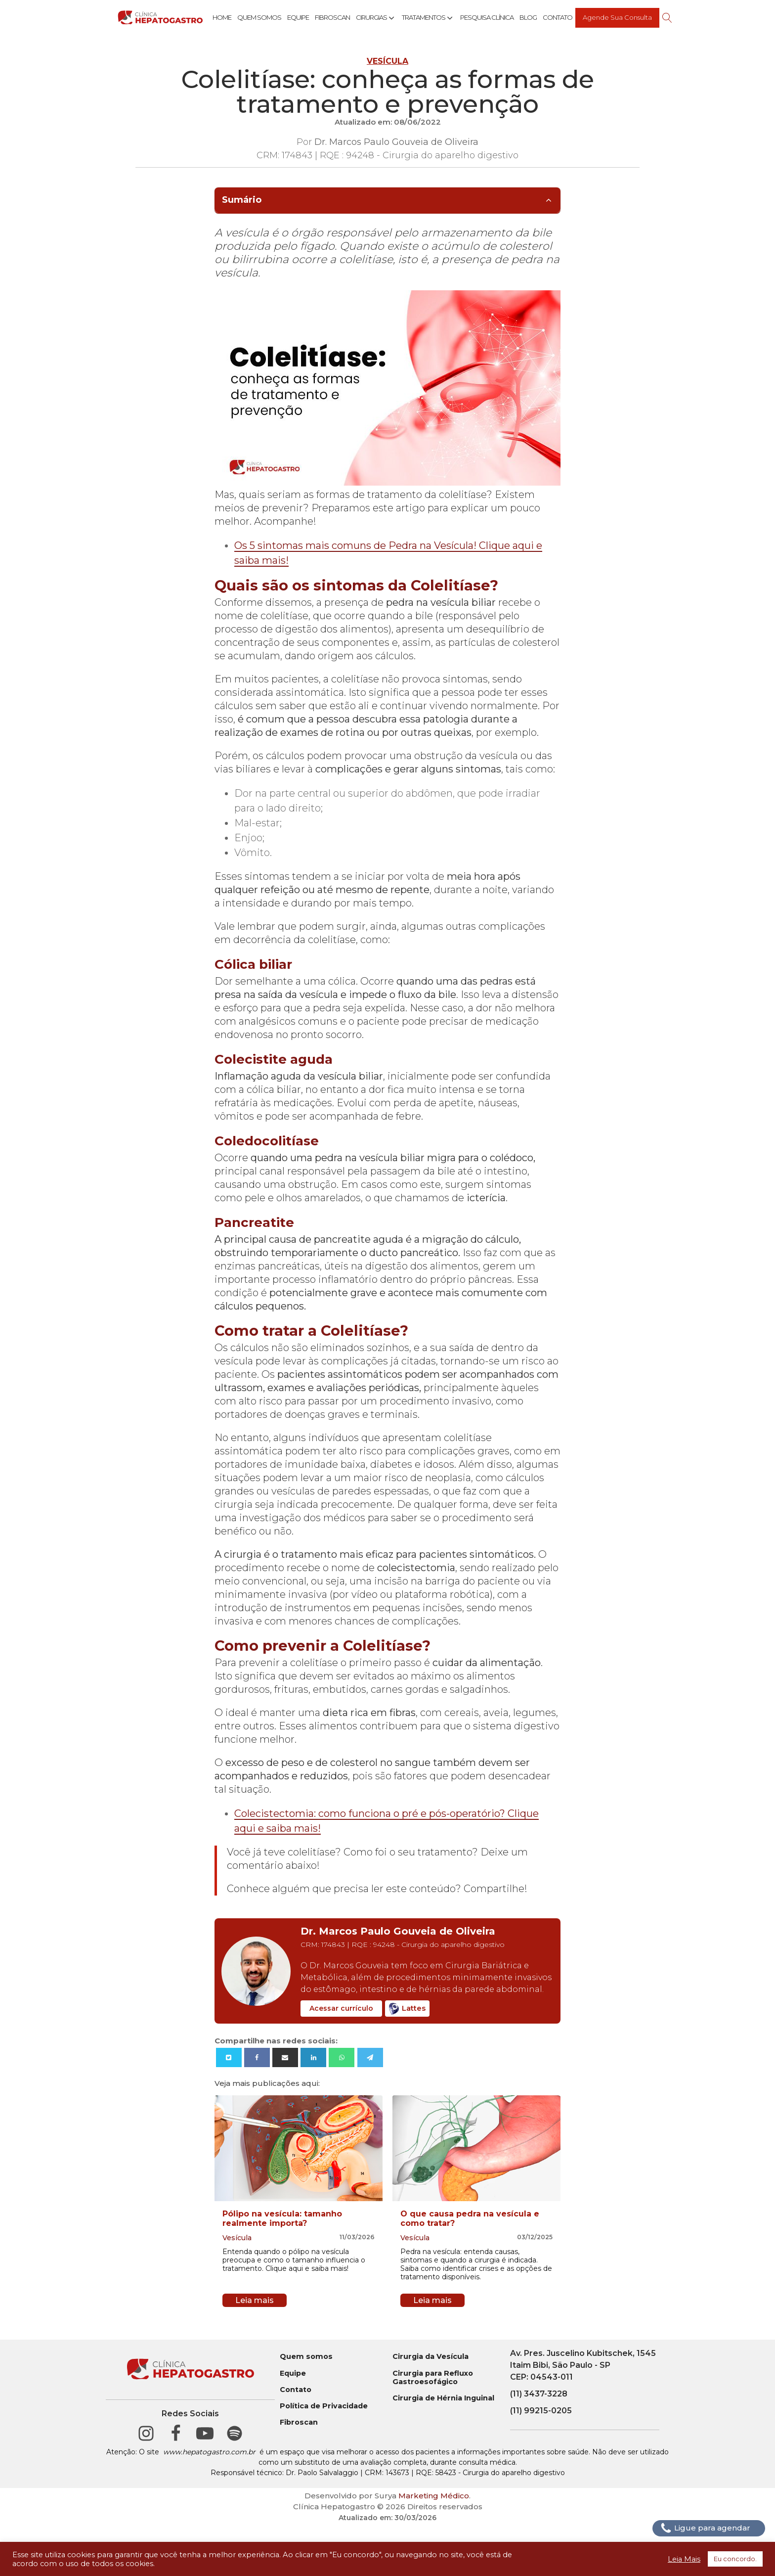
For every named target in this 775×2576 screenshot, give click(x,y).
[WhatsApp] (341, 2057)
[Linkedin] (313, 2057)
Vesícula (387, 61)
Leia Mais (684, 2559)
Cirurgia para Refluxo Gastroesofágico (432, 2377)
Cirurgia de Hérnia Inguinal (443, 2398)
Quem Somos (259, 17)
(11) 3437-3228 (538, 2393)
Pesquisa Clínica (487, 17)
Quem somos (306, 2356)
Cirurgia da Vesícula (430, 2356)
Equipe (298, 17)
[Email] (285, 2057)
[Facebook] (257, 2057)
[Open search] (667, 17)
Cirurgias (376, 17)
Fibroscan (332, 17)
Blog (528, 17)
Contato (557, 17)
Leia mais (254, 2300)
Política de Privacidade (324, 2406)
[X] (229, 2057)
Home (222, 17)
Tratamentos (428, 17)
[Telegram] (370, 2057)
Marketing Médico (433, 2495)
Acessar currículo (341, 2008)
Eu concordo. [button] (735, 2559)
